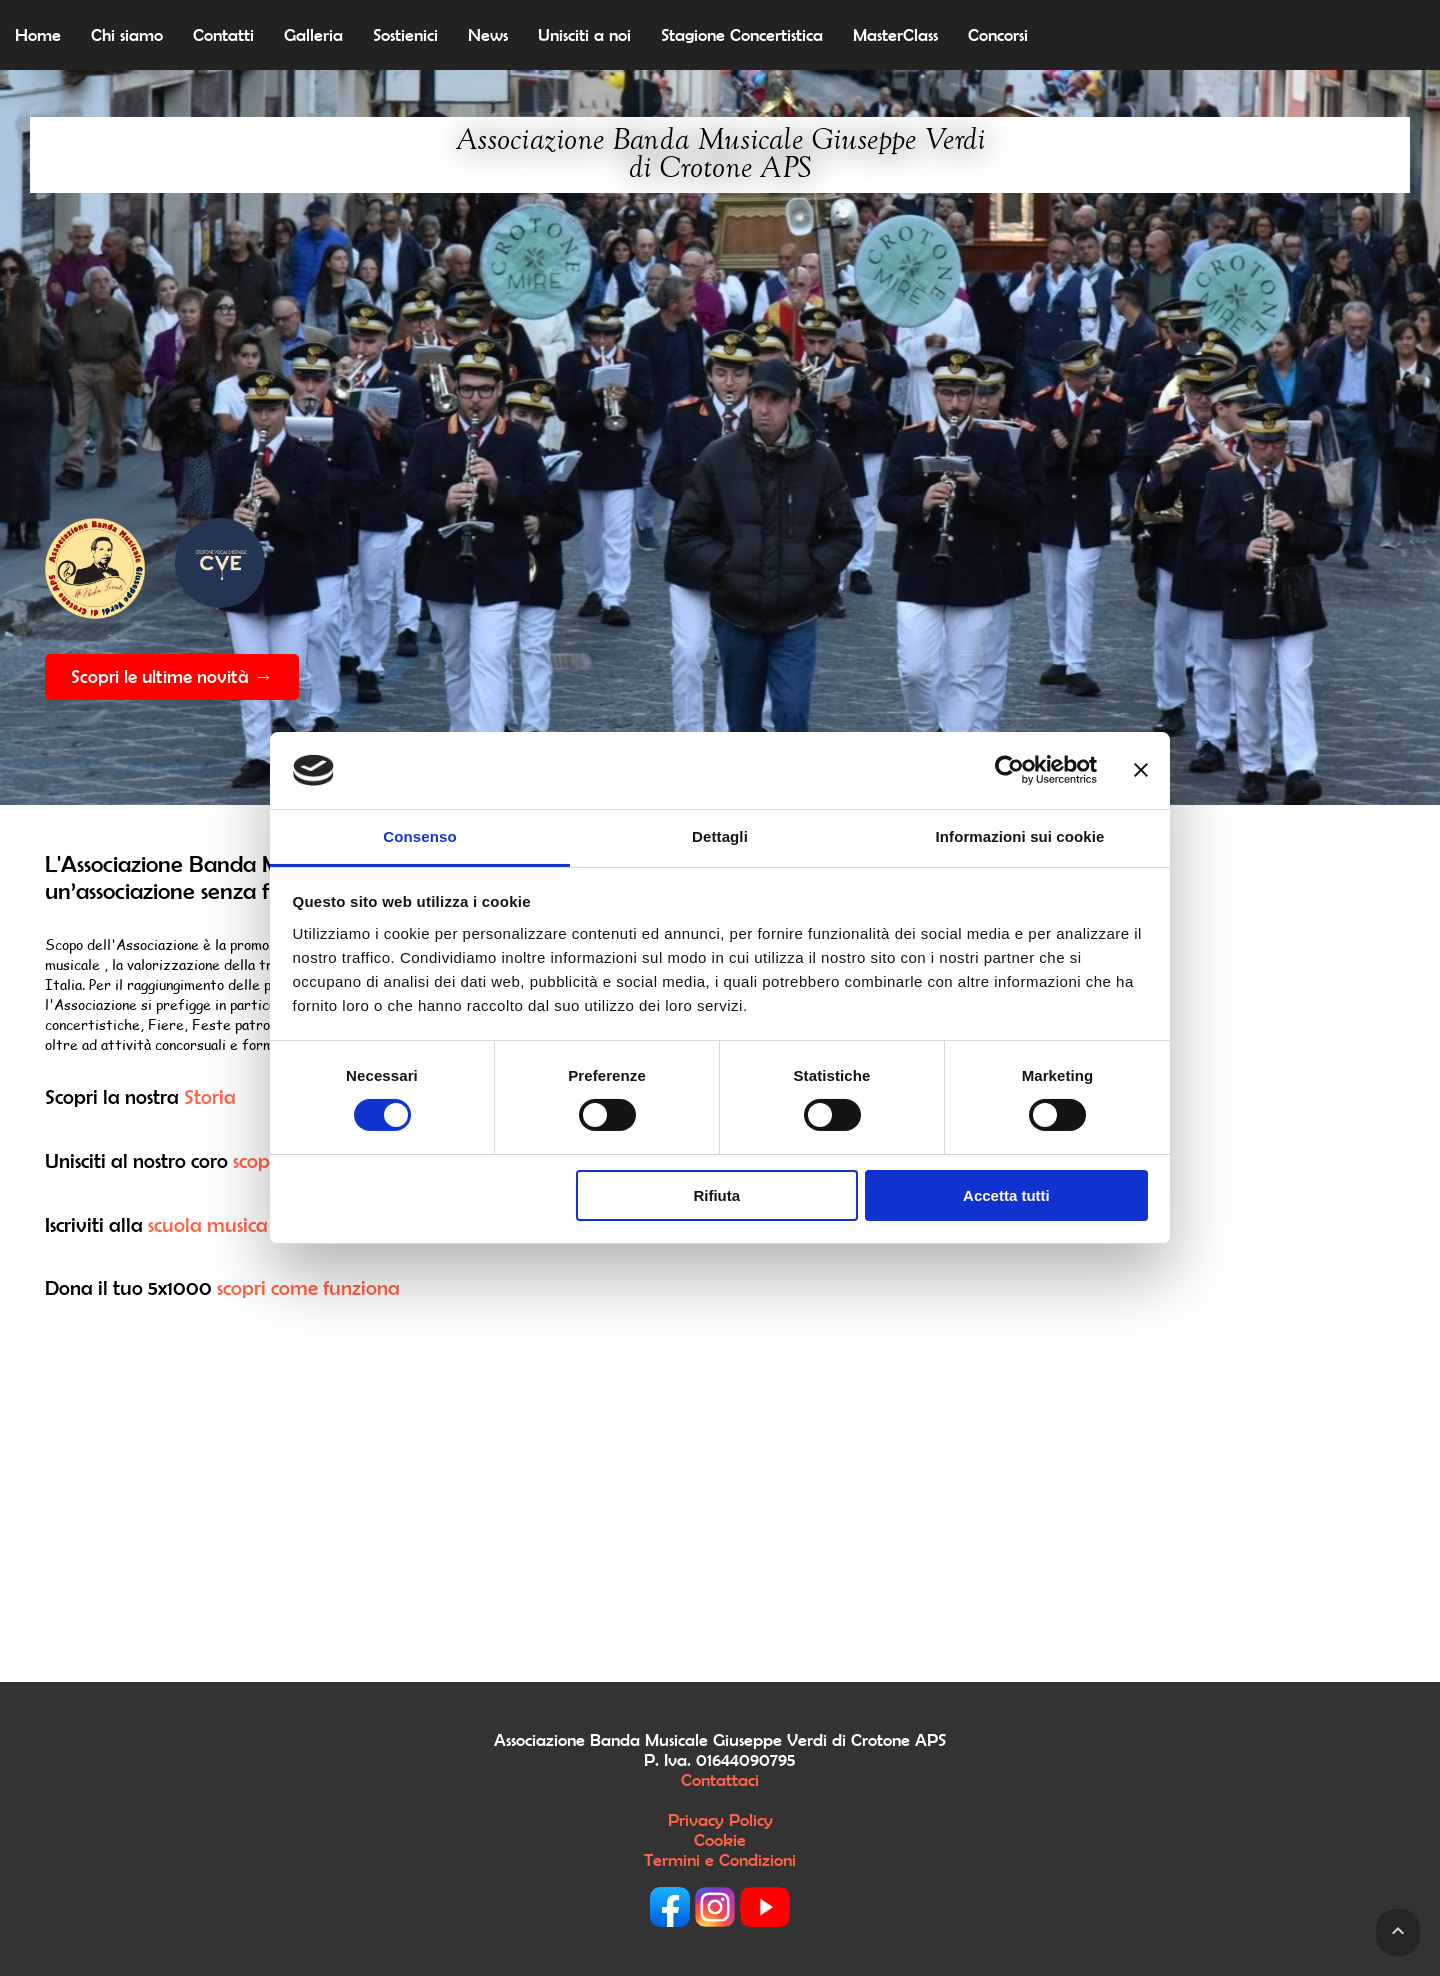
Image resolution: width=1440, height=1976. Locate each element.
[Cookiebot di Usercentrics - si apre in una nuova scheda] (1009, 770)
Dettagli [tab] (720, 836)
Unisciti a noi (584, 35)
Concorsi (998, 35)
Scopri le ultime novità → (172, 676)
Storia (210, 1096)
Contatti (223, 35)
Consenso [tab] (419, 836)
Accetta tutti (1006, 1195)
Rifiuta (716, 1195)
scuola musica (208, 1224)
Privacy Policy (720, 1820)
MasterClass (895, 35)
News (488, 35)
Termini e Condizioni (720, 1860)
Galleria (313, 35)
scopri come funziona (308, 1287)
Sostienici (405, 35)
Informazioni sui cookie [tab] (1020, 836)
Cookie (720, 1840)
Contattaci (720, 1780)
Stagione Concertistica (742, 35)
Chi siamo (127, 35)
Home (38, 35)
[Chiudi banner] (1141, 770)
